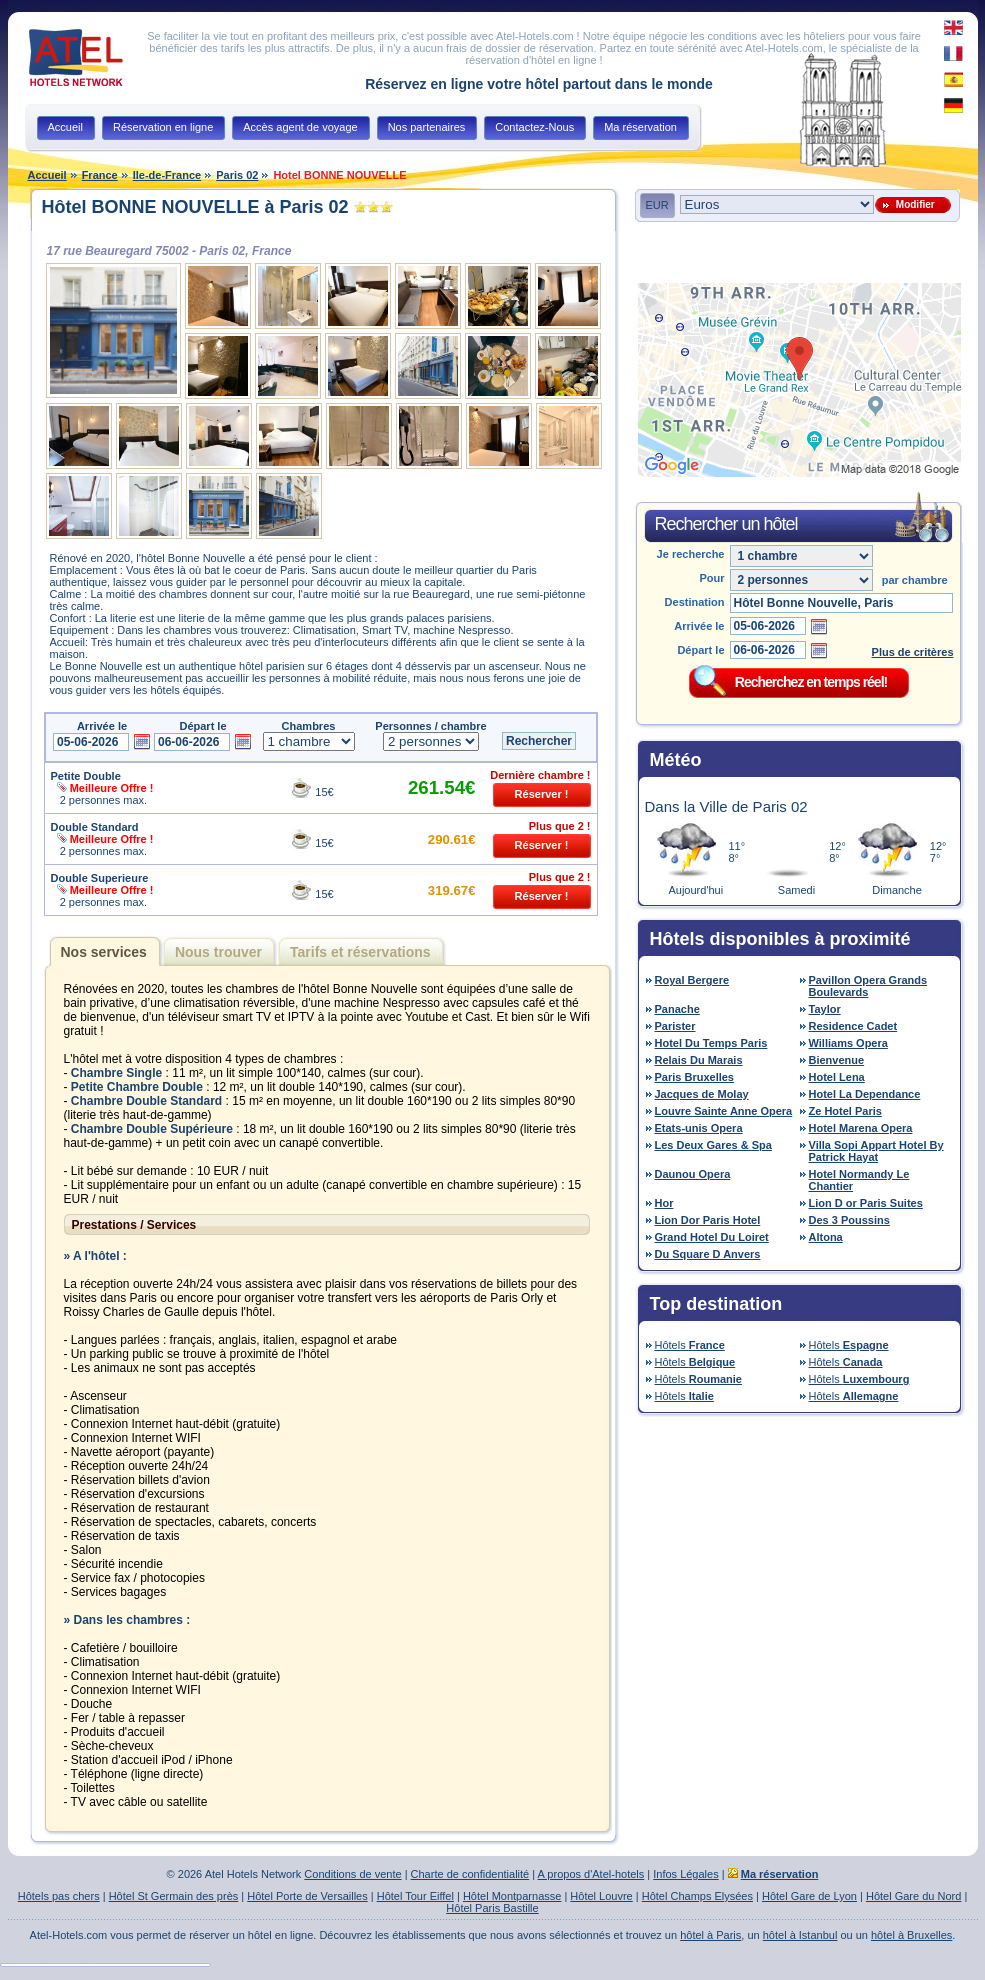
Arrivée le (699, 626)
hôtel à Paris (710, 1935)
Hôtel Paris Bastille (492, 1908)
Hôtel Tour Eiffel (415, 1896)
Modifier (912, 204)
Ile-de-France (167, 175)
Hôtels (690, 1345)
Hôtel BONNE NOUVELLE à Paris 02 (195, 207)
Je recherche (691, 554)
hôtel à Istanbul (800, 1935)
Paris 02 (237, 175)
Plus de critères (913, 652)
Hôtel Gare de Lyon (809, 1896)
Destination (695, 602)
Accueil (47, 175)
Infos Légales (685, 1874)
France (100, 175)
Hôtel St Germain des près (174, 1896)
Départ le (700, 650)
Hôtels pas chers (59, 1896)
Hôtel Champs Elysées (697, 1896)
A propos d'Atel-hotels (591, 1874)
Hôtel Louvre (601, 1896)
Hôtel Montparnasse (512, 1896)
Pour (711, 578)
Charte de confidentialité (470, 1874)
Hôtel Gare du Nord (913, 1896)
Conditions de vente (352, 1874)
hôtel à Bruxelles (911, 1935)
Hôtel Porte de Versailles (307, 1896)
